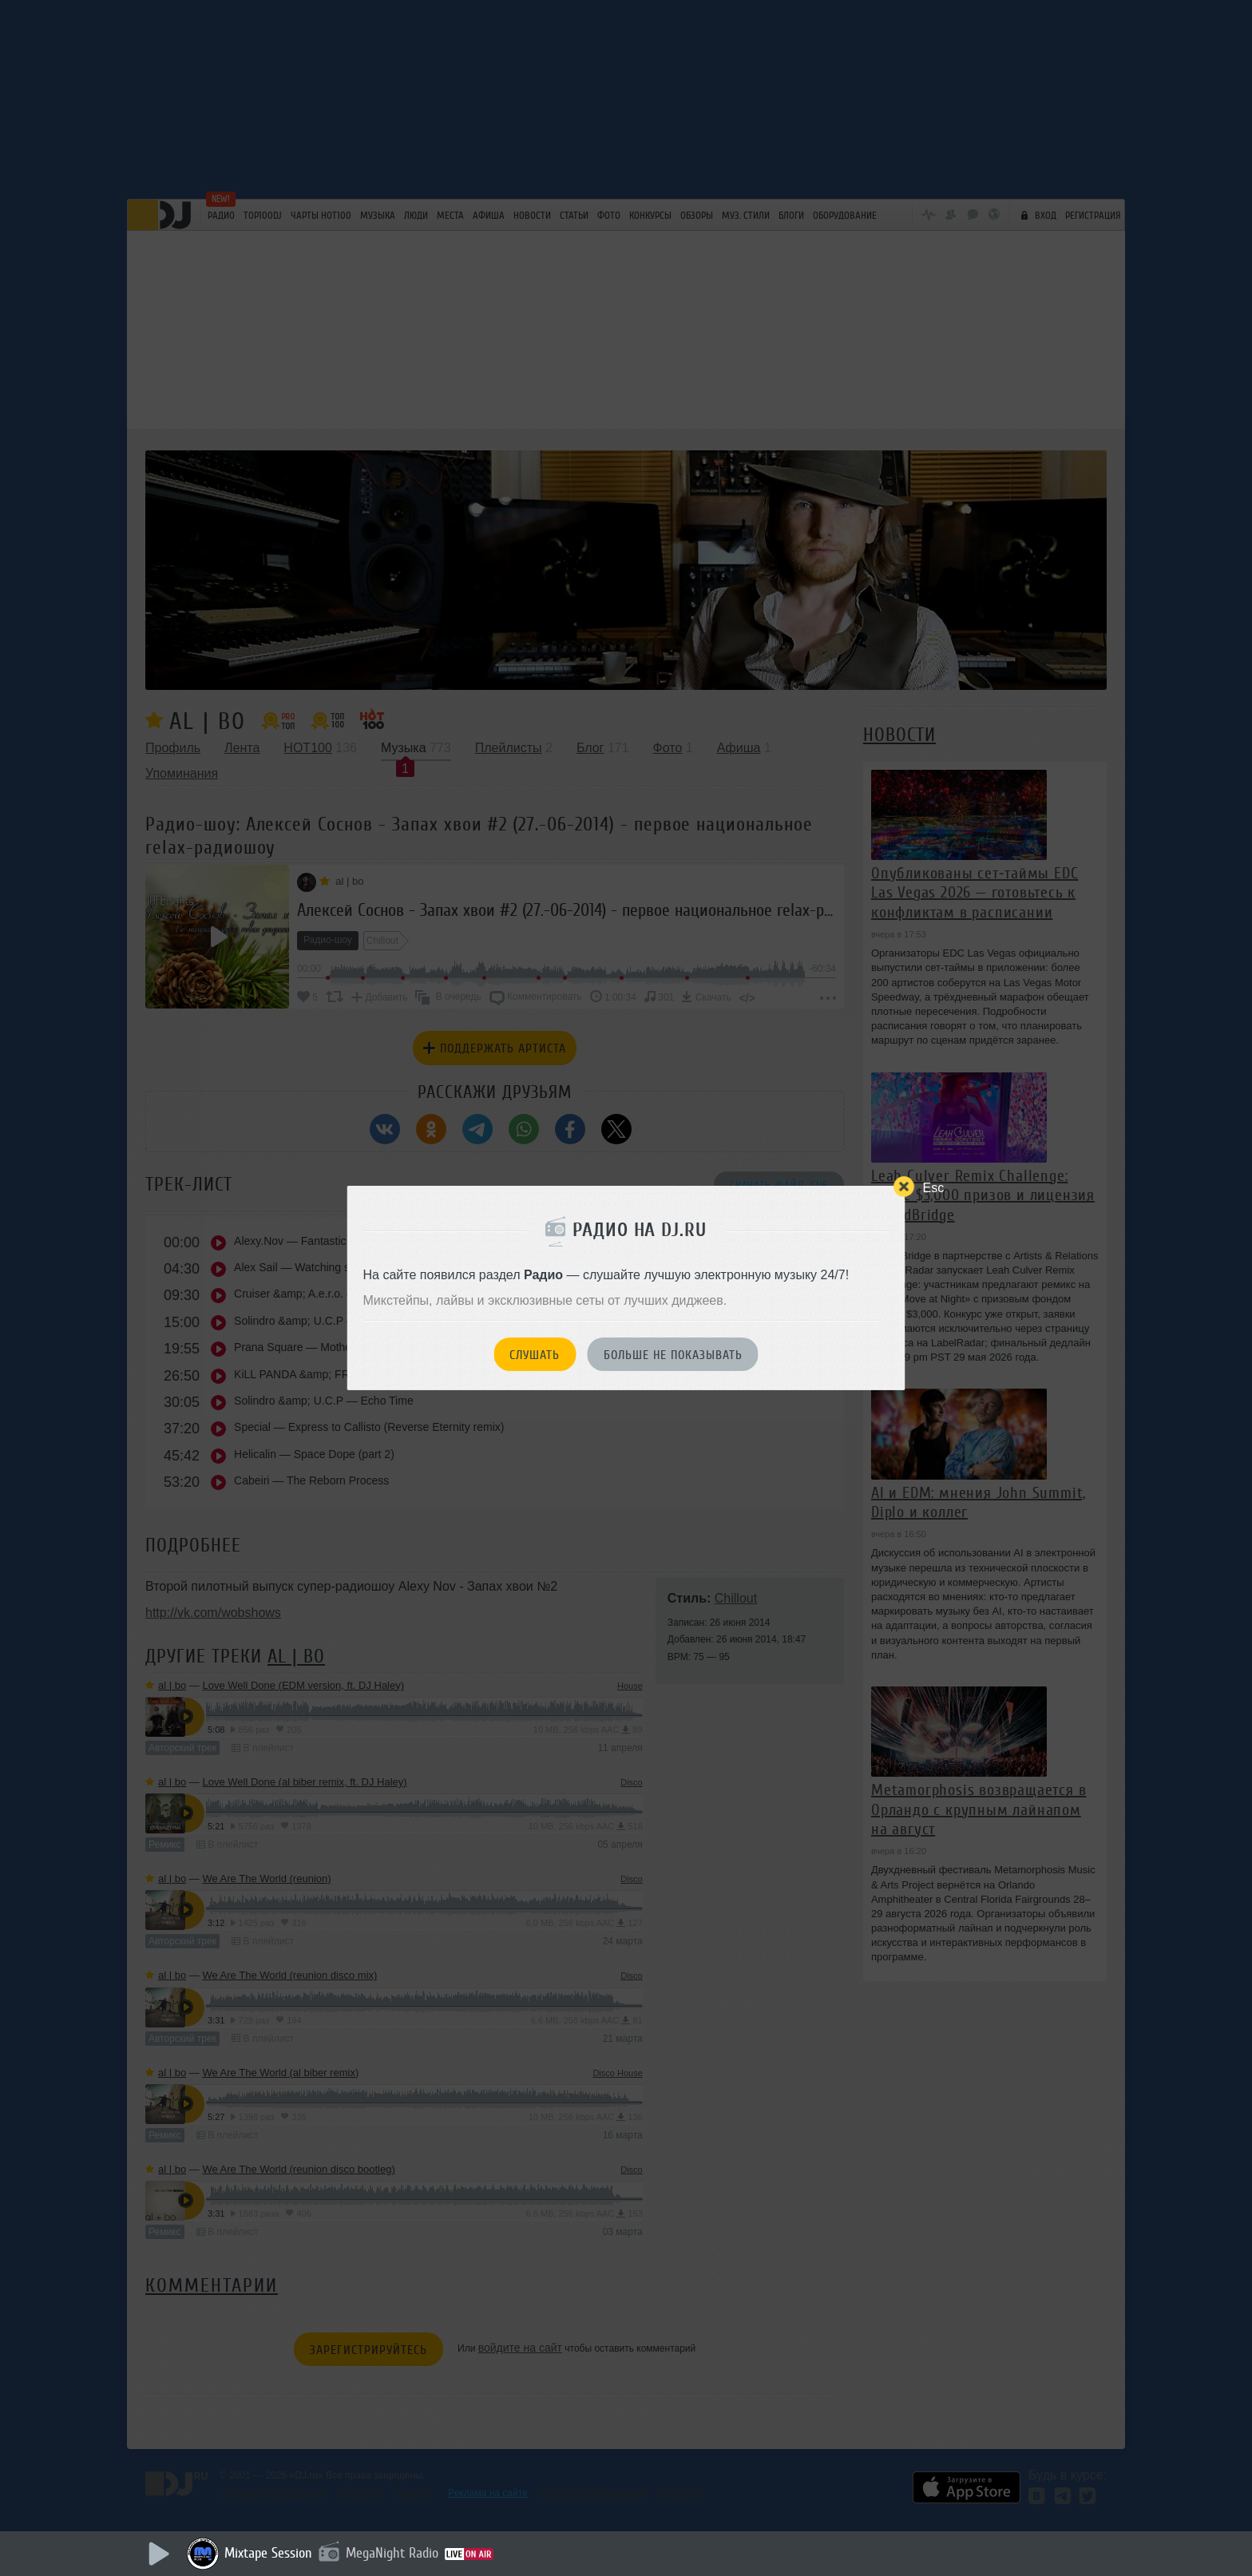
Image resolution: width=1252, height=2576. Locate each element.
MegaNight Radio (392, 2553)
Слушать (534, 1355)
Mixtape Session (268, 2553)
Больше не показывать (673, 1355)
